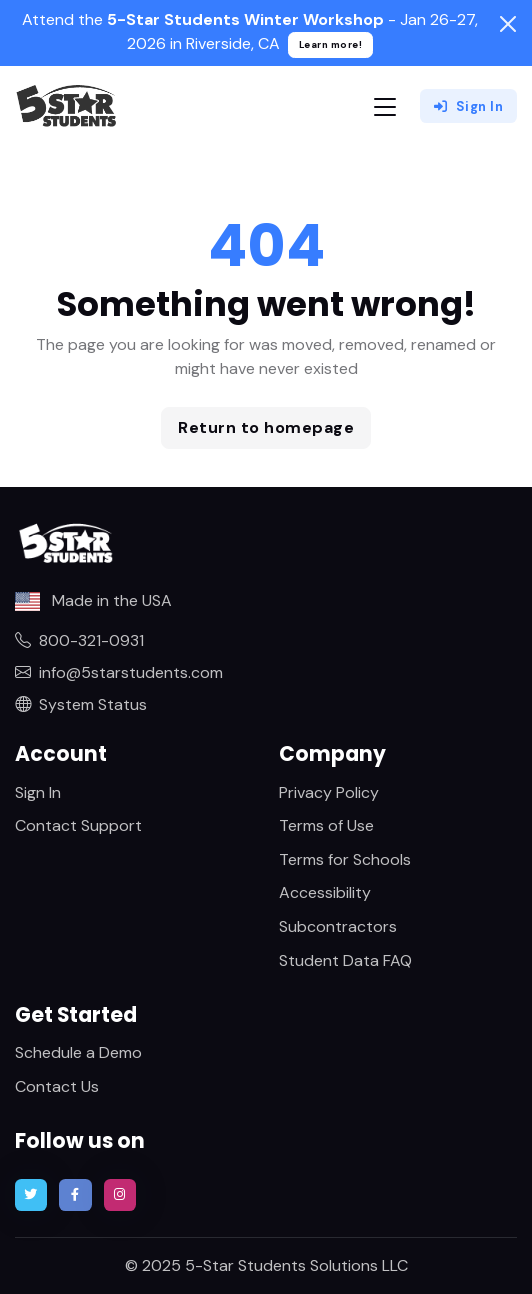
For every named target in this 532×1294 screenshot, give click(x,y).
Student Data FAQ (345, 960)
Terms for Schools (345, 859)
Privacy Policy (329, 792)
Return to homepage (266, 427)
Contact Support (78, 825)
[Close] (508, 24)
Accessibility (325, 892)
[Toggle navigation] (385, 106)
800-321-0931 (79, 640)
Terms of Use (326, 825)
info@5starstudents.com (119, 672)
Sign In (468, 106)
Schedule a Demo (78, 1052)
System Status (81, 704)
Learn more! (331, 44)
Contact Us (57, 1086)
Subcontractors (338, 926)
